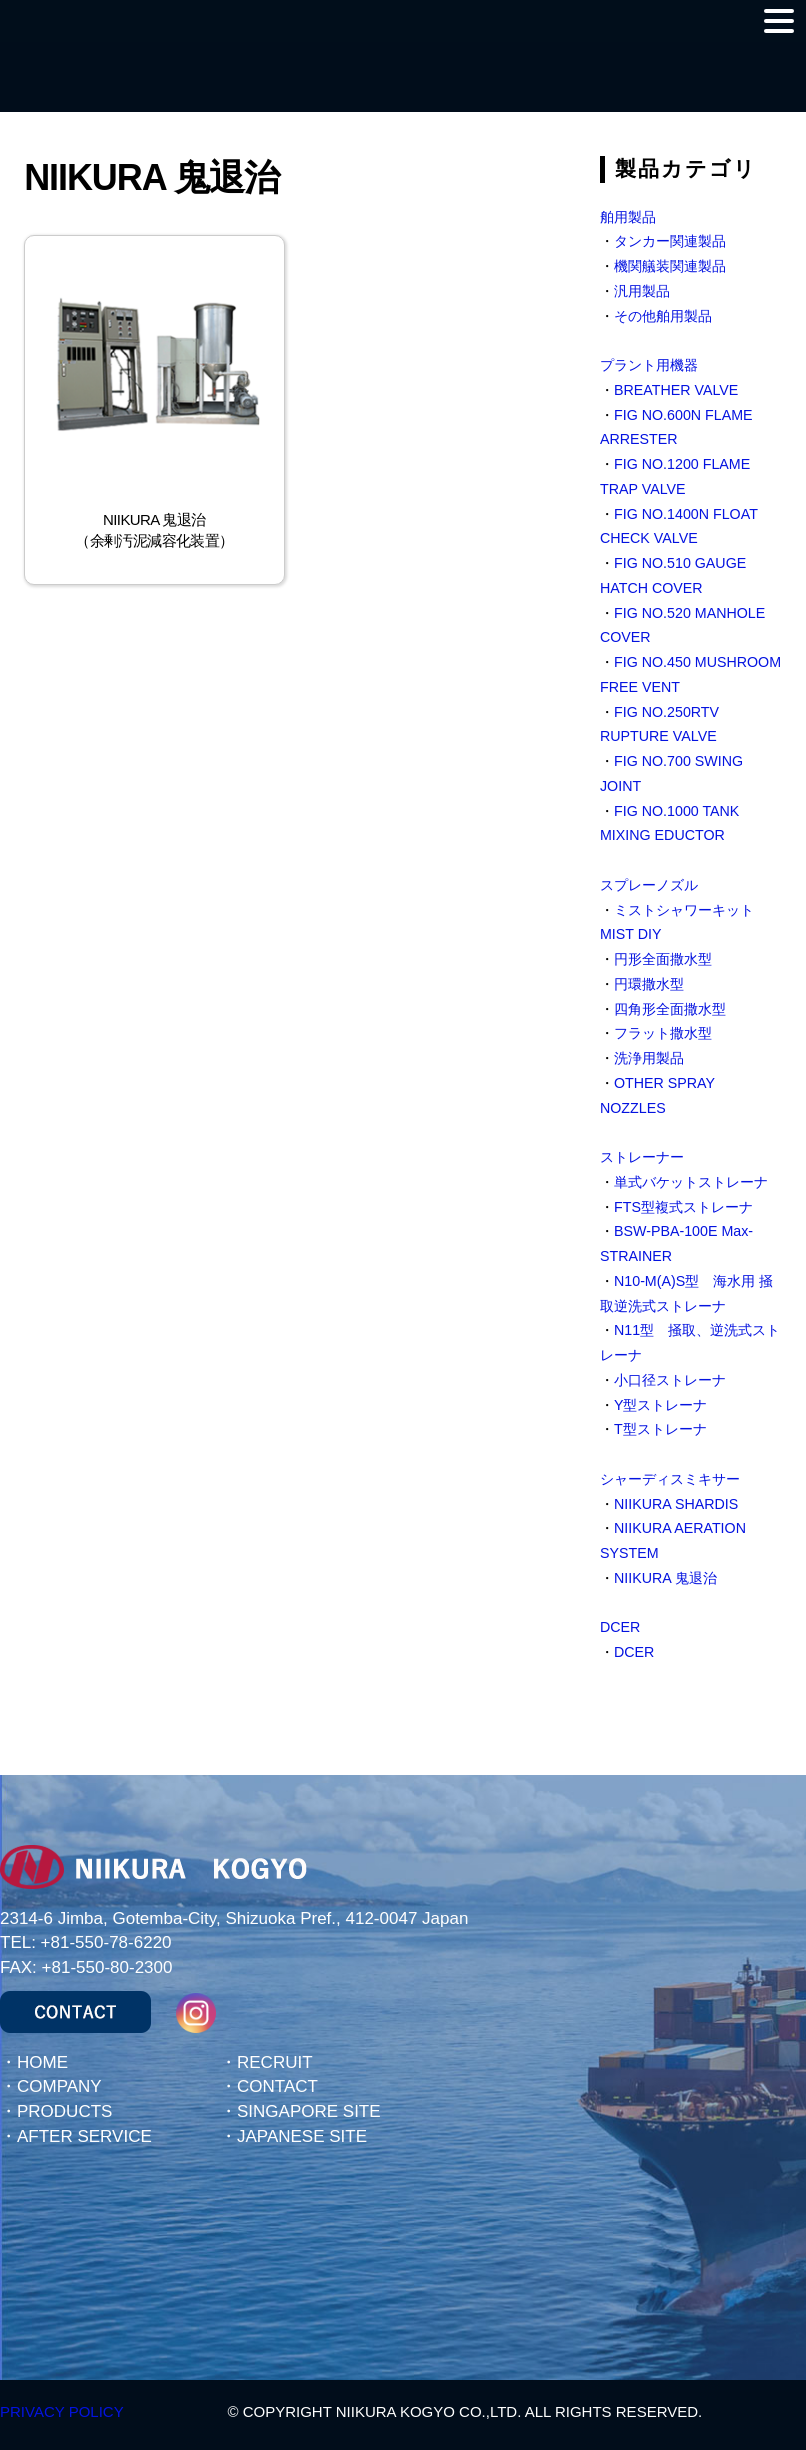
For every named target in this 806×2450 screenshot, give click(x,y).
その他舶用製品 (663, 316)
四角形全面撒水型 (670, 1009)
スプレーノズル (649, 885)
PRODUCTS (64, 2111)
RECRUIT (275, 2062)
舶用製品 (628, 217)
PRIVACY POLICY (62, 2411)
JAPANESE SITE (302, 2136)
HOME (42, 2062)
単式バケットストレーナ (691, 1182)
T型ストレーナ (660, 1429)
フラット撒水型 (663, 1033)
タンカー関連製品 (670, 241)
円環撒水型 (649, 984)
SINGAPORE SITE (309, 2111)
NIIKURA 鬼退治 (665, 1578)
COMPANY (59, 2086)
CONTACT (277, 2086)
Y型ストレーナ (661, 1405)
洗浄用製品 (649, 1058)
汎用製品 (642, 291)
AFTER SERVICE (84, 2136)
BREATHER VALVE (676, 390)
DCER (620, 1627)
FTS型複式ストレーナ (683, 1207)
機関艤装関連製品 (670, 266)
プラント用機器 (649, 365)
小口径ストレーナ (670, 1380)
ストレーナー (642, 1157)
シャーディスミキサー (670, 1479)
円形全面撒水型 (663, 959)
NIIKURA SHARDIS (676, 1504)
